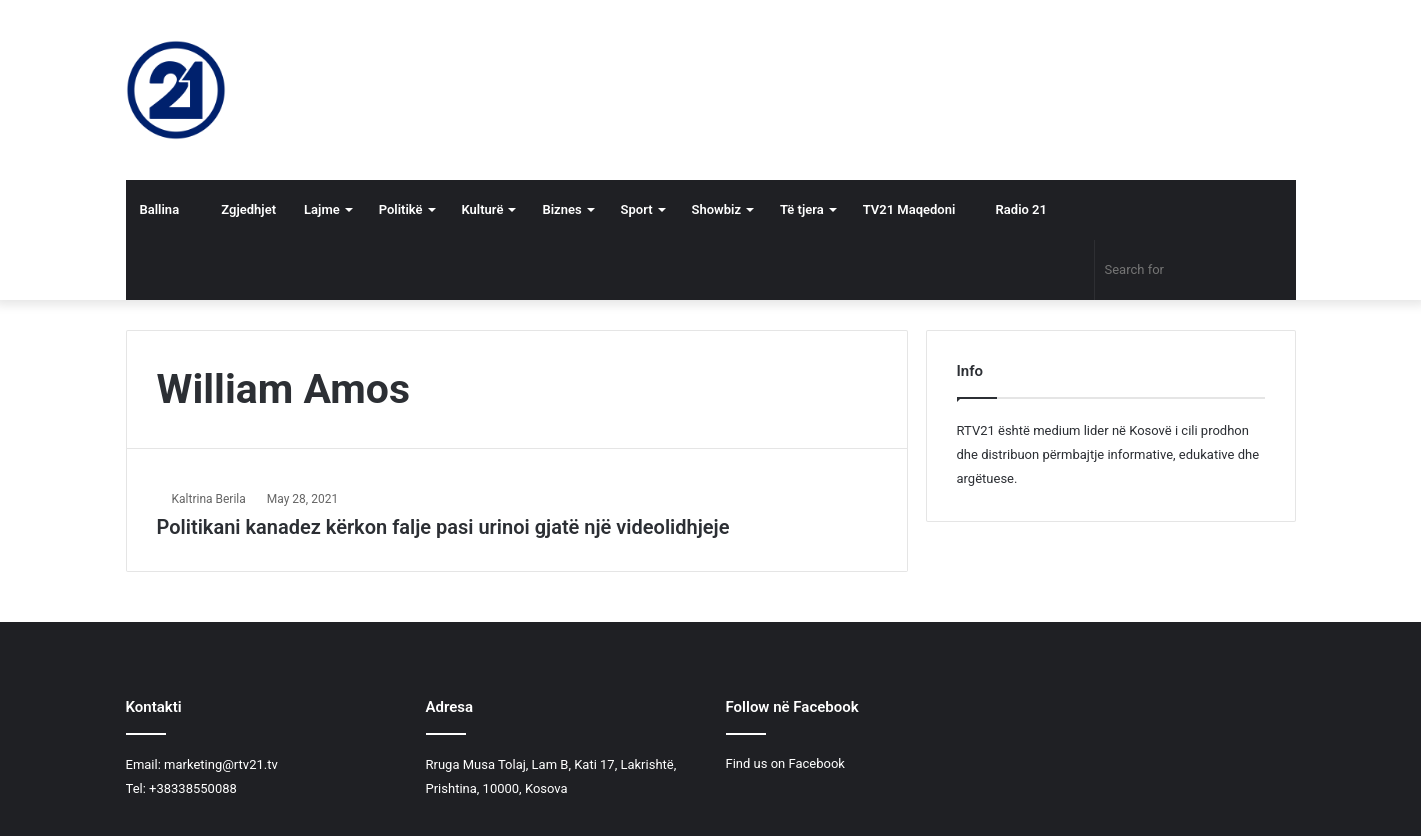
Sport (637, 209)
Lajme (322, 209)
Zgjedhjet (241, 209)
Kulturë (483, 209)
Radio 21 (1015, 209)
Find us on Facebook (785, 763)
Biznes (561, 209)
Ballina (160, 209)
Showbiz (716, 209)
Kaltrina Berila (209, 499)
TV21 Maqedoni (909, 209)
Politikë (401, 209)
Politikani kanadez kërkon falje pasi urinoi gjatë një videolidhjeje (443, 527)
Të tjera (802, 209)
